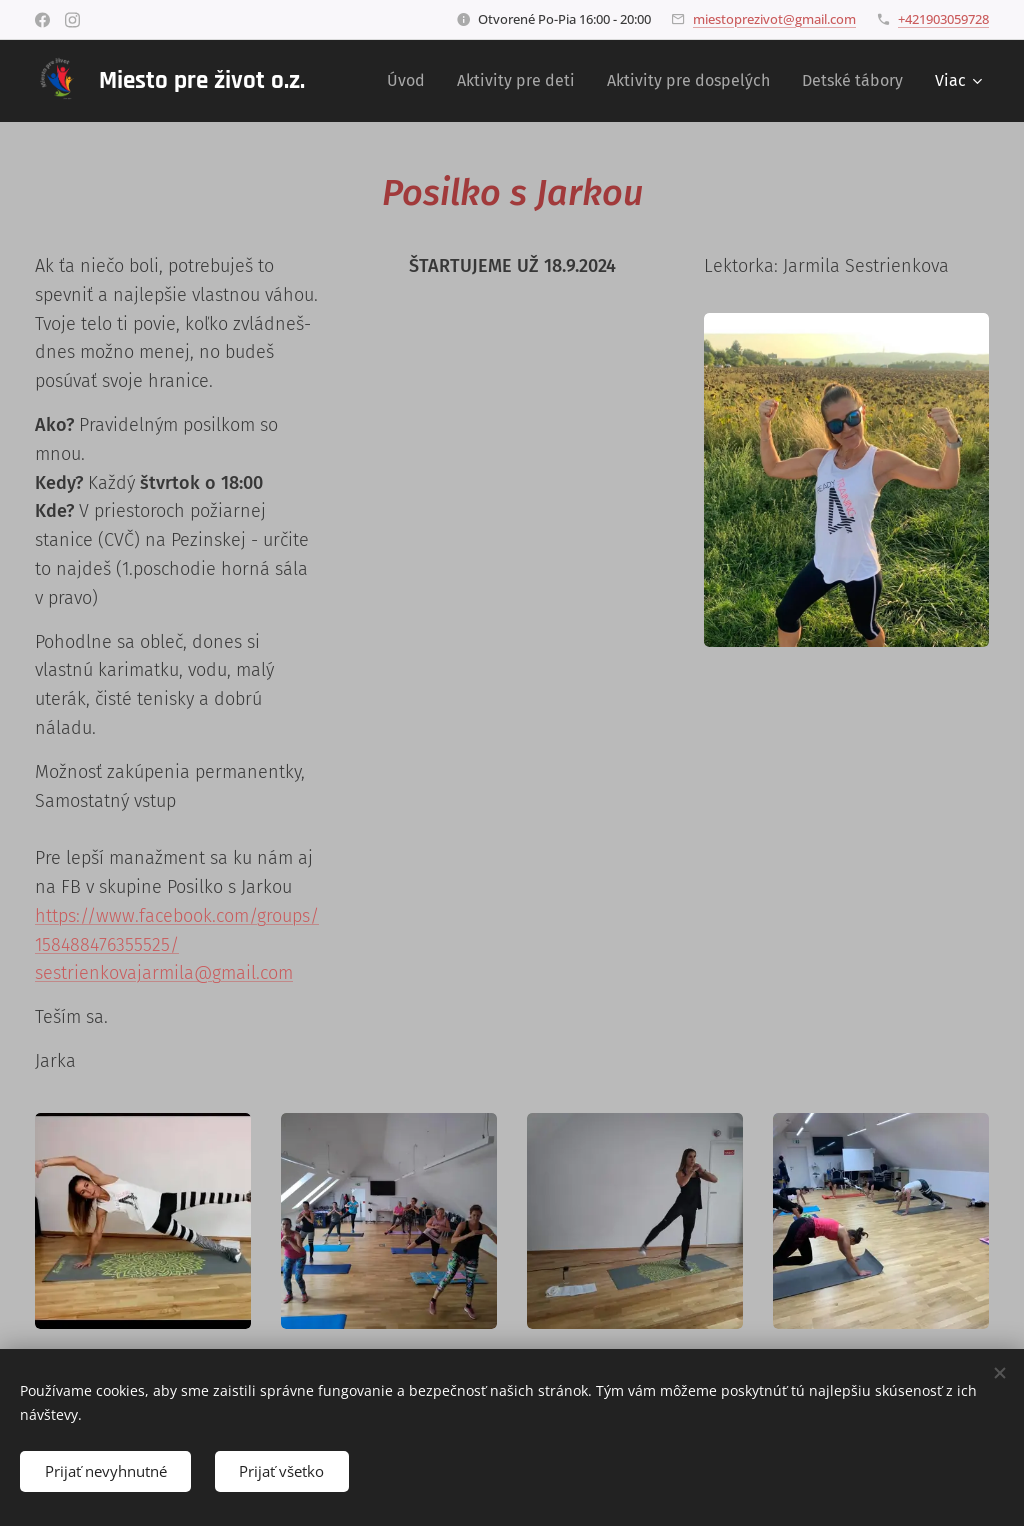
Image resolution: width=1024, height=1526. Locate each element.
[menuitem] (411, 81)
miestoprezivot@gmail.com (774, 19)
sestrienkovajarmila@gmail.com (164, 973)
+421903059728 (943, 19)
